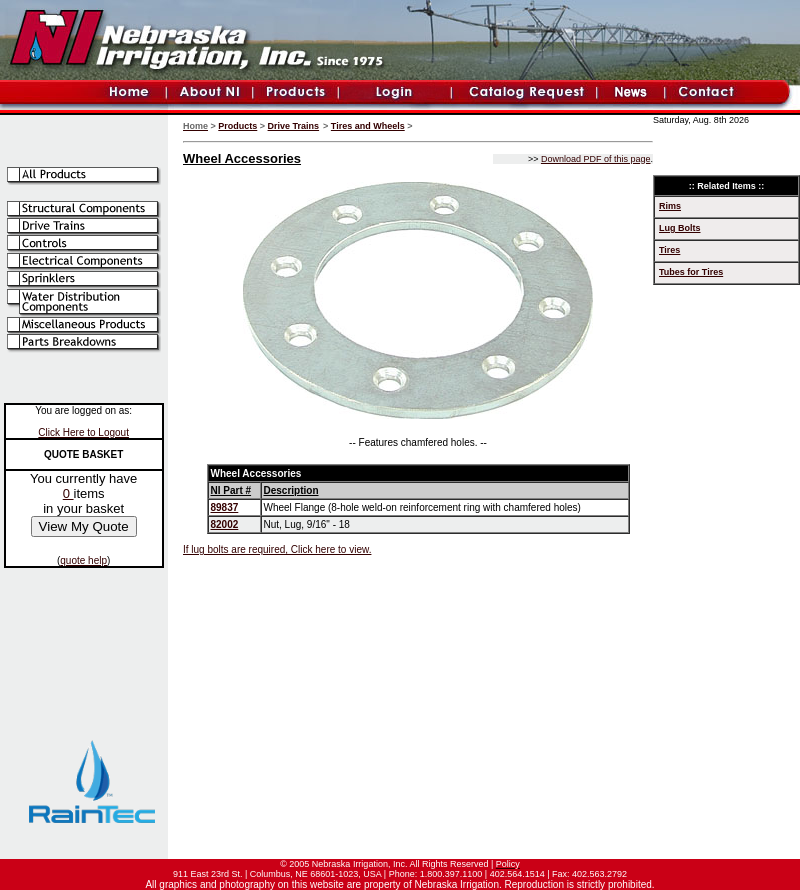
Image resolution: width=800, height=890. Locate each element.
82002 (225, 524)
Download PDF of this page (596, 159)
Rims (670, 206)
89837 (225, 507)
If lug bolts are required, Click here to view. (277, 549)
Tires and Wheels (368, 126)
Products (237, 126)
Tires (669, 250)
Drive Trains (294, 126)
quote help (83, 560)
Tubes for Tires (691, 272)
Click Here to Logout (83, 432)
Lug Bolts (680, 228)
